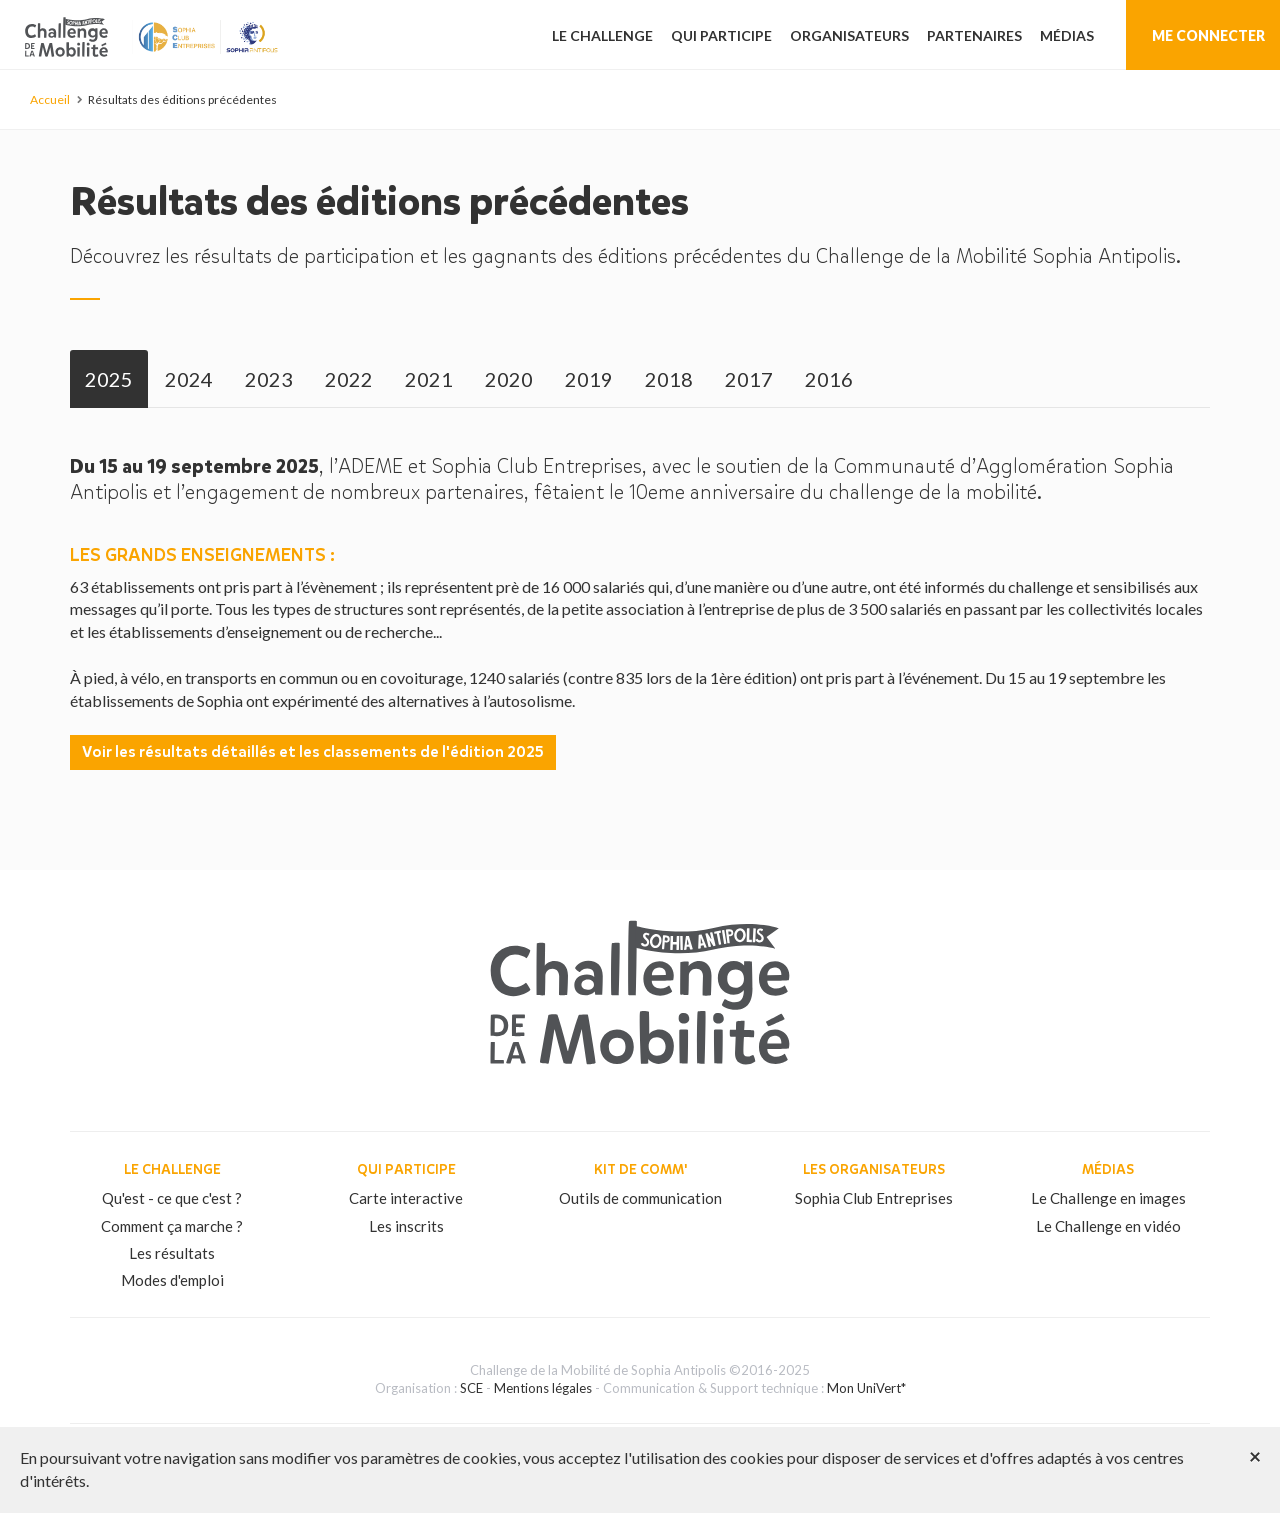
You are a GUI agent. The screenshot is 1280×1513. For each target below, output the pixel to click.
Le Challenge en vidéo (1108, 1226)
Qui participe (721, 35)
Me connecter (1208, 35)
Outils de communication (640, 1198)
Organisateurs (849, 35)
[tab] (109, 379)
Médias (1067, 35)
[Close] (1255, 1455)
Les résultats (172, 1253)
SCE (471, 1388)
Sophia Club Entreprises (874, 1198)
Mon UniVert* (866, 1388)
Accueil (50, 99)
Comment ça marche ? (172, 1226)
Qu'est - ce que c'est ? (172, 1198)
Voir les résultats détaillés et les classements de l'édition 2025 (313, 751)
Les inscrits (406, 1226)
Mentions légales (543, 1388)
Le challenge (602, 35)
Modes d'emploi (172, 1280)
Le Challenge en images (1108, 1198)
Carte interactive (406, 1198)
